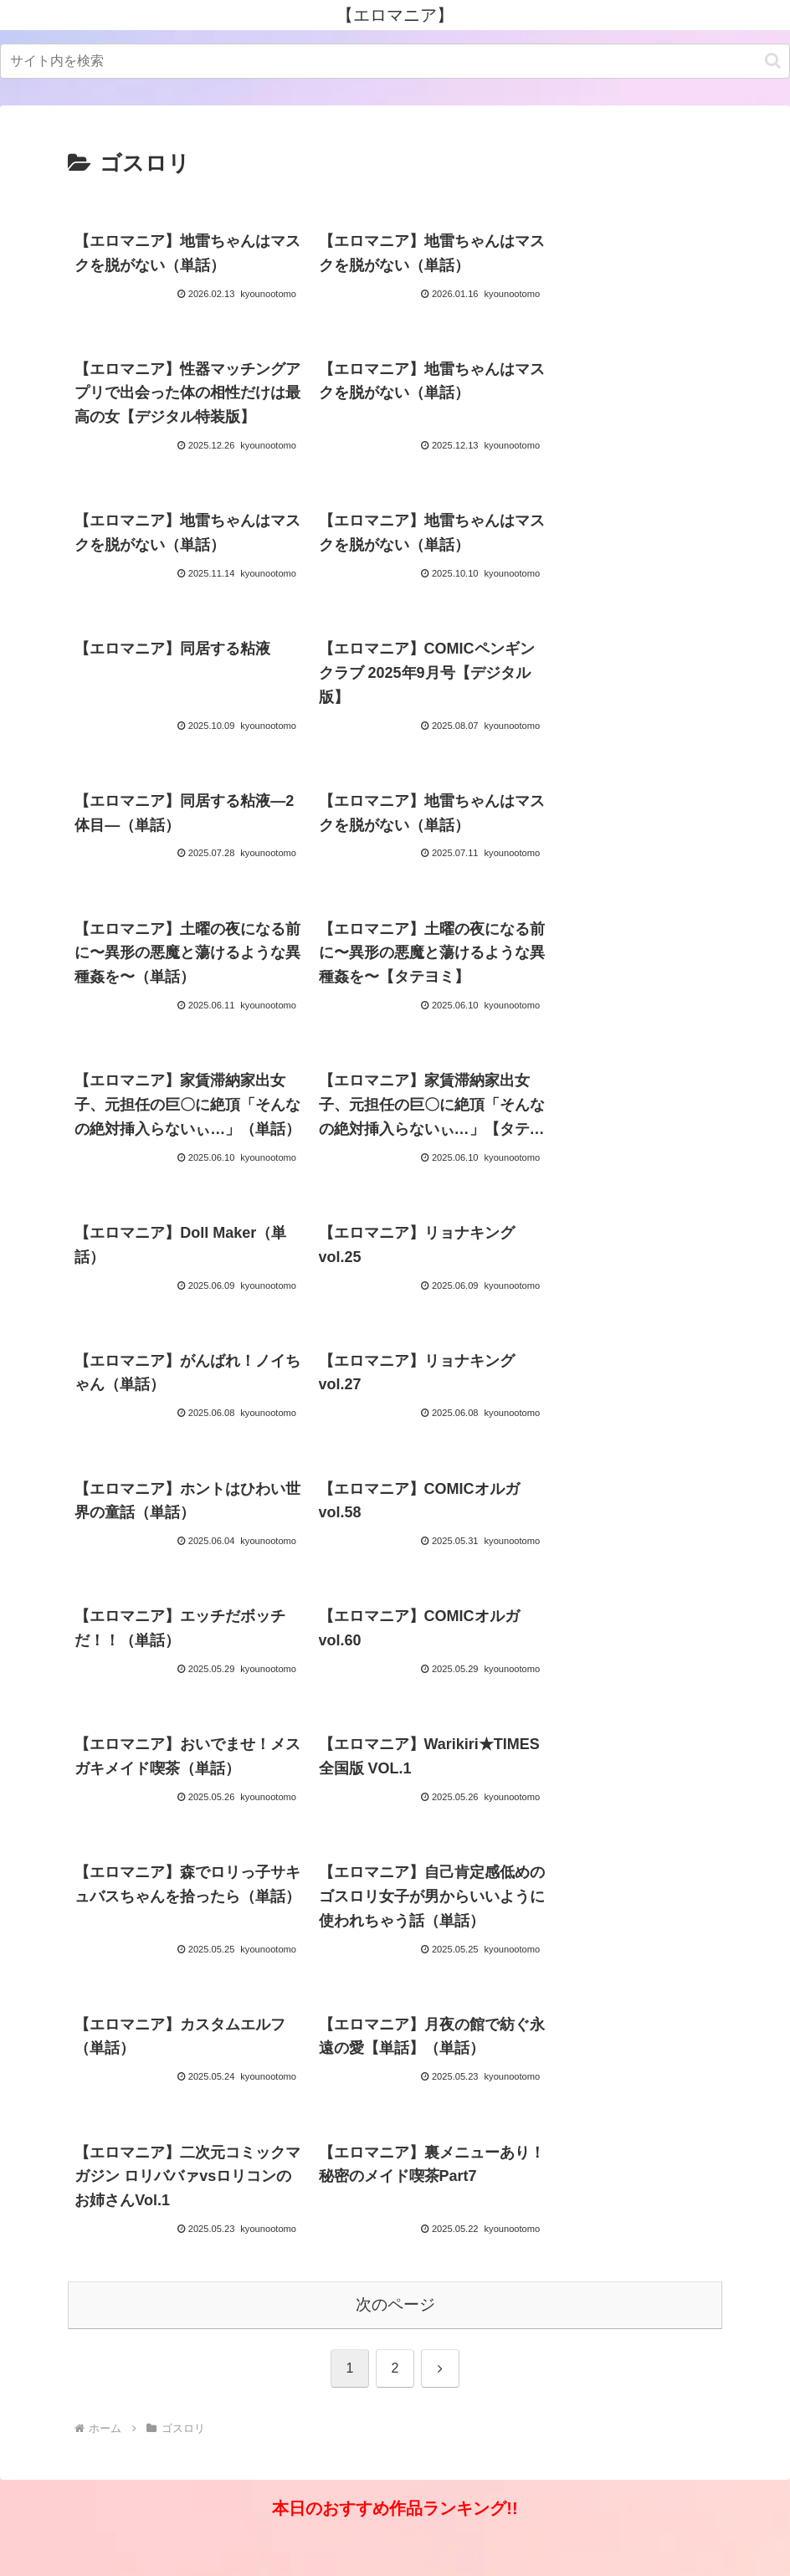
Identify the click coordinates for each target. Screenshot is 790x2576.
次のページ (395, 2333)
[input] (395, 61)
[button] (772, 60)
